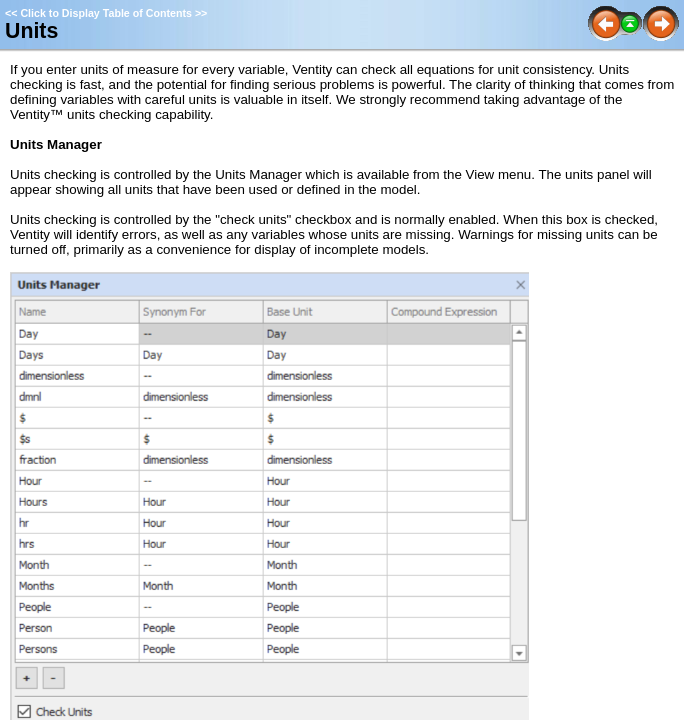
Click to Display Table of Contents (106, 13)
